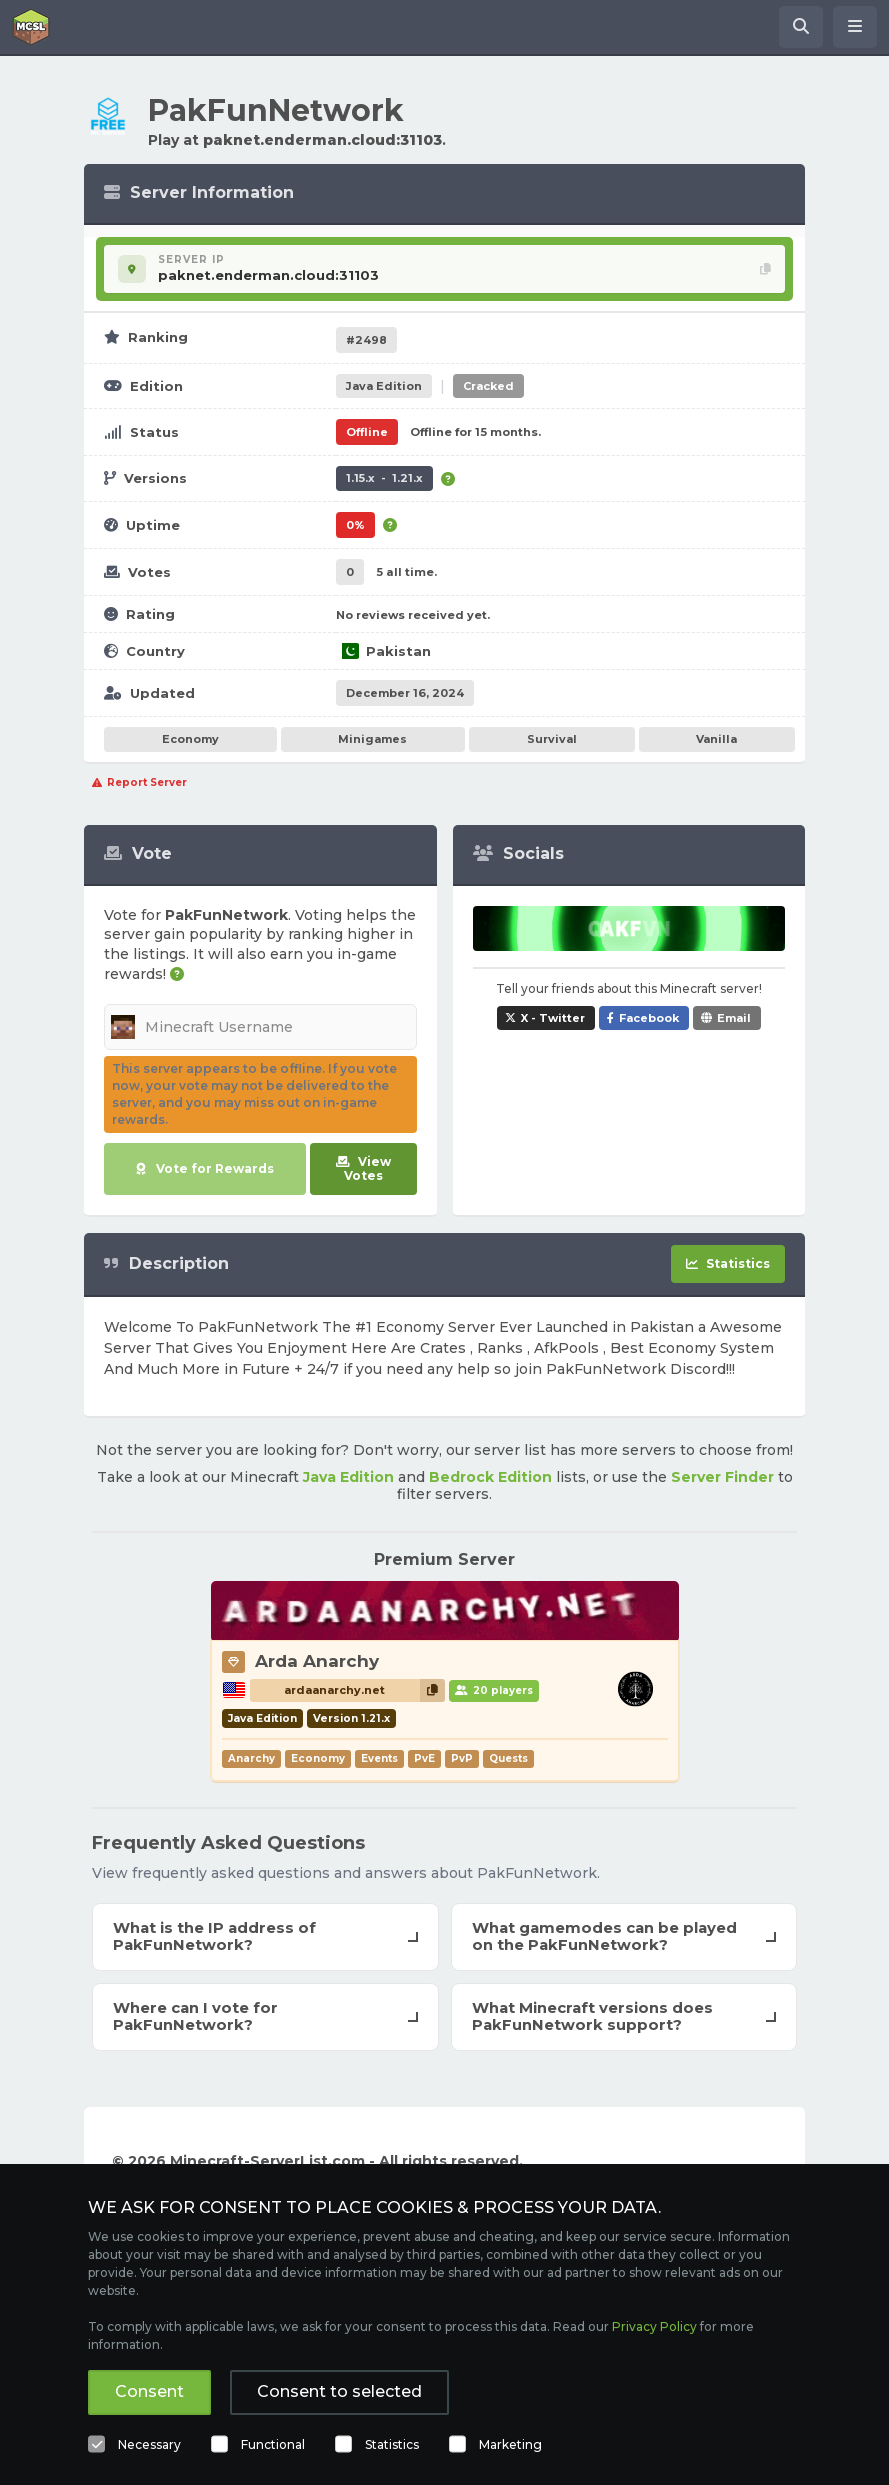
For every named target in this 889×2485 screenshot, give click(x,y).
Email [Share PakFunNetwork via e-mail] (734, 1018)
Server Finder (722, 1477)
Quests (508, 1758)
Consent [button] (149, 2391)
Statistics (392, 2444)
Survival (552, 739)
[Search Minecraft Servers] (801, 27)
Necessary (149, 2444)
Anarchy (251, 1758)
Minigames (372, 739)
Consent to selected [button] (339, 2391)
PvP (462, 1758)
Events (379, 1758)
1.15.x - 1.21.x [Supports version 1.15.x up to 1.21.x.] (384, 478)
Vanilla (716, 739)
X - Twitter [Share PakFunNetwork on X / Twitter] (553, 1018)
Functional (273, 2444)
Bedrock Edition (490, 1477)
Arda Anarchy (317, 1661)
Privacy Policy (654, 2326)
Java (384, 386)
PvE (424, 1758)
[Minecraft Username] (260, 1027)
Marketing (510, 2444)
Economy (190, 739)
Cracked (488, 386)
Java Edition (348, 1477)
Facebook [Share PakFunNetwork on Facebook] (649, 1018)
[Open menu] (855, 27)
